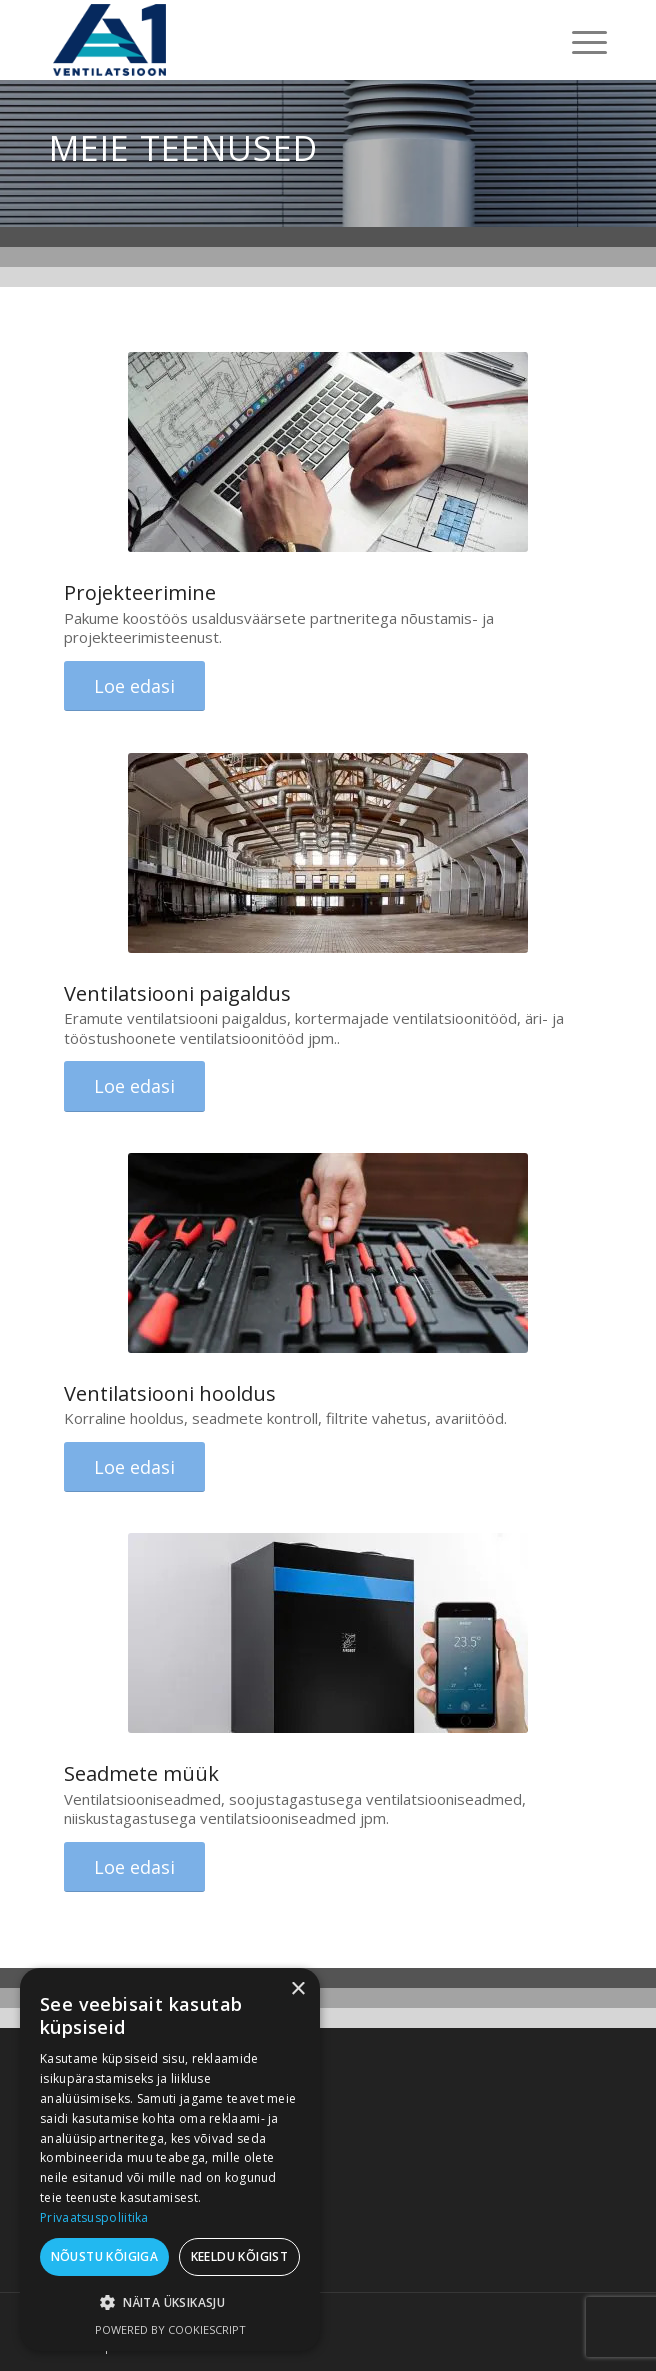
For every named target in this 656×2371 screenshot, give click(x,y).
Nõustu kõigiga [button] (105, 2256)
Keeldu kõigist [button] (240, 2256)
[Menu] (579, 40)
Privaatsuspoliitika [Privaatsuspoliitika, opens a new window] (94, 2217)
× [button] (297, 1989)
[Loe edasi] (134, 686)
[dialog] (170, 2159)
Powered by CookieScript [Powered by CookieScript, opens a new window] (170, 2329)
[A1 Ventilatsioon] (272, 40)
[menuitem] (579, 40)
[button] (170, 2303)
